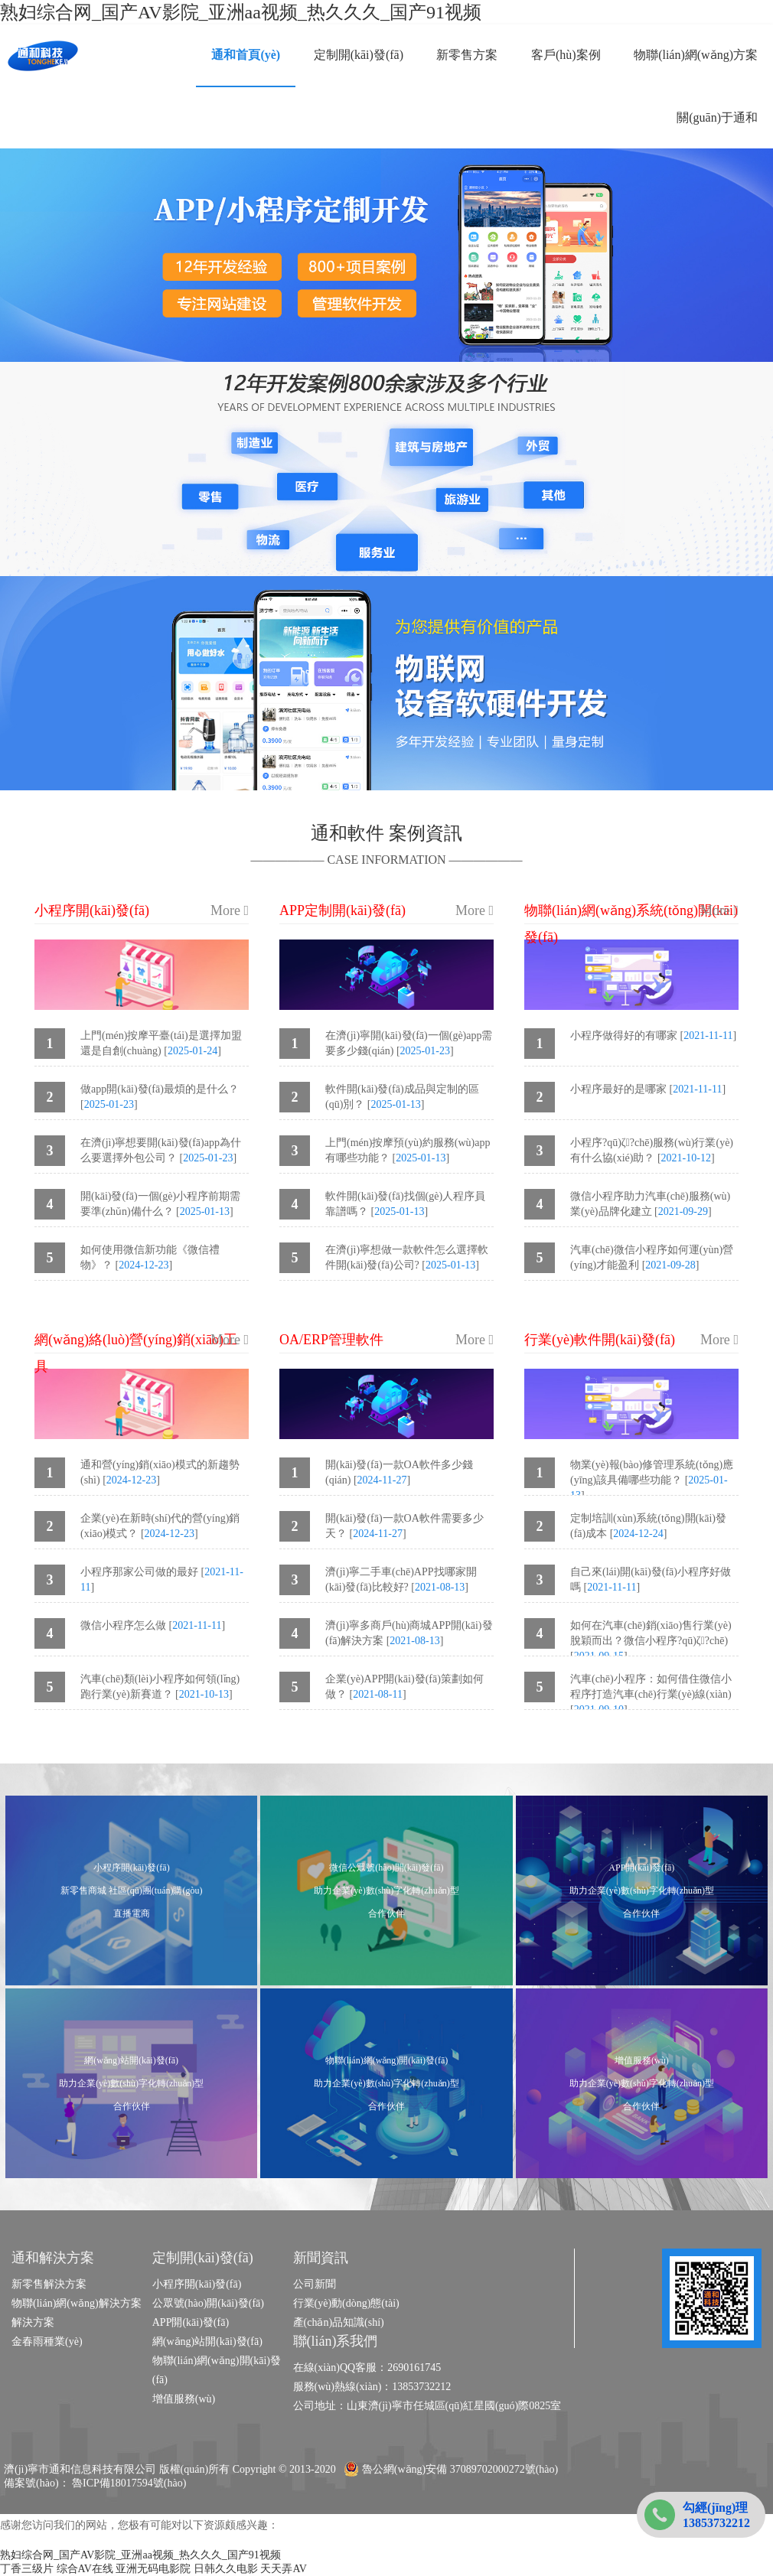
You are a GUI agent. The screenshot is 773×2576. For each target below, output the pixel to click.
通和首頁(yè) (245, 54)
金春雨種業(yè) (47, 2341)
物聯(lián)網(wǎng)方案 (696, 54)
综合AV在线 (85, 2568)
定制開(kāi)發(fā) (358, 54)
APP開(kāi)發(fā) (190, 2322)
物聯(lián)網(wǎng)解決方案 (76, 2303)
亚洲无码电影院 (153, 2568)
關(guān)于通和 (717, 117)
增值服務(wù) (183, 2399)
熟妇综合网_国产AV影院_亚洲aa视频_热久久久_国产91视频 (240, 12)
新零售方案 (466, 54)
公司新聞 (314, 2284)
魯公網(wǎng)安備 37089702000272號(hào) (451, 2469)
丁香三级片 (27, 2568)
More (229, 910)
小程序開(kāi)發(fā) (197, 2284)
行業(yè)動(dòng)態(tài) (346, 2303)
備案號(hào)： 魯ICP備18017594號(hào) (95, 2483)
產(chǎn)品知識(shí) (338, 2322)
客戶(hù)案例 (566, 54)
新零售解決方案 (48, 2284)
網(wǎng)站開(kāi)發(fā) (207, 2341)
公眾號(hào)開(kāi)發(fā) (208, 2303)
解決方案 (32, 2322)
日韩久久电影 (226, 2568)
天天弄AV (283, 2568)
